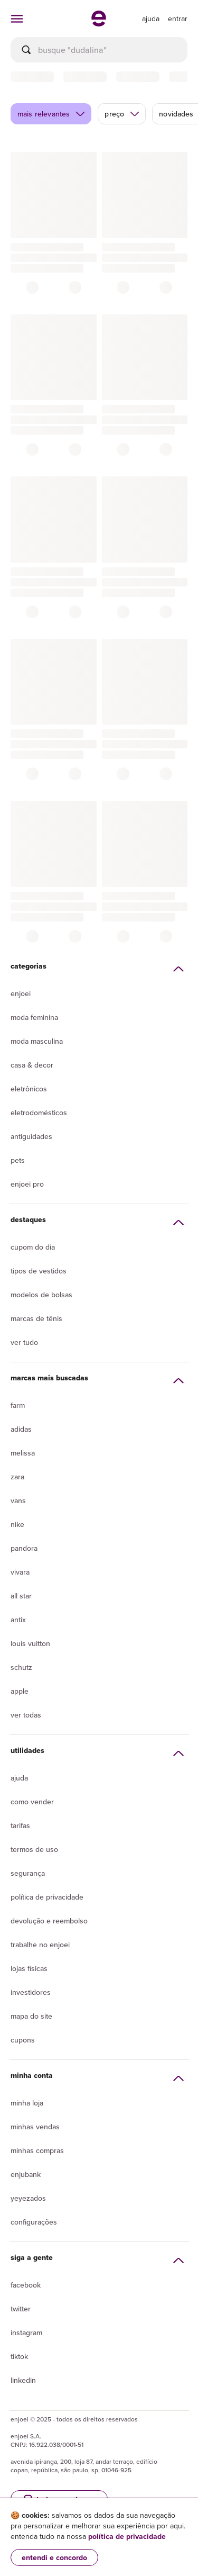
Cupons (23, 2040)
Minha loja (27, 2103)
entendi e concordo (54, 2557)
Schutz (21, 1667)
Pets (18, 1160)
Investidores (31, 1992)
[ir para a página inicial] (99, 23)
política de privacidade (127, 2536)
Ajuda (19, 1778)
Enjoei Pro (27, 1184)
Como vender (32, 1801)
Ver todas (26, 1715)
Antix (18, 1619)
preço (122, 114)
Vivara (20, 1572)
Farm (18, 1405)
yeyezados (28, 2198)
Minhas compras (37, 2150)
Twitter (21, 2308)
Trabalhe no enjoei (40, 1944)
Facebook (26, 2285)
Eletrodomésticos (39, 1112)
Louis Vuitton (30, 1643)
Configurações (34, 2222)
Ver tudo (24, 1342)
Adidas (21, 1429)
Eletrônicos (29, 1088)
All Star (21, 1595)
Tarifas (20, 1825)
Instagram (26, 2332)
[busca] (99, 49)
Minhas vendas (35, 2126)
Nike (17, 1524)
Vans (18, 1500)
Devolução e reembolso (49, 1920)
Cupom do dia (33, 1247)
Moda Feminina (34, 1017)
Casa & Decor (32, 1065)
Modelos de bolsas (41, 1294)
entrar (177, 18)
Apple (20, 1691)
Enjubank (26, 2174)
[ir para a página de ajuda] (150, 18)
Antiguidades (31, 1136)
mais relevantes (51, 114)
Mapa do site (31, 2016)
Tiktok (19, 2356)
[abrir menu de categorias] (17, 18)
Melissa (23, 1453)
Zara (17, 1476)
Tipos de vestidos (39, 1271)
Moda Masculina (37, 1041)
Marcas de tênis (36, 1318)
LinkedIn (23, 2380)
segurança (28, 1873)
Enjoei (21, 993)
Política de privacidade (47, 1897)
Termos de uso (34, 1849)
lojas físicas (29, 1968)
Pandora (24, 1548)
